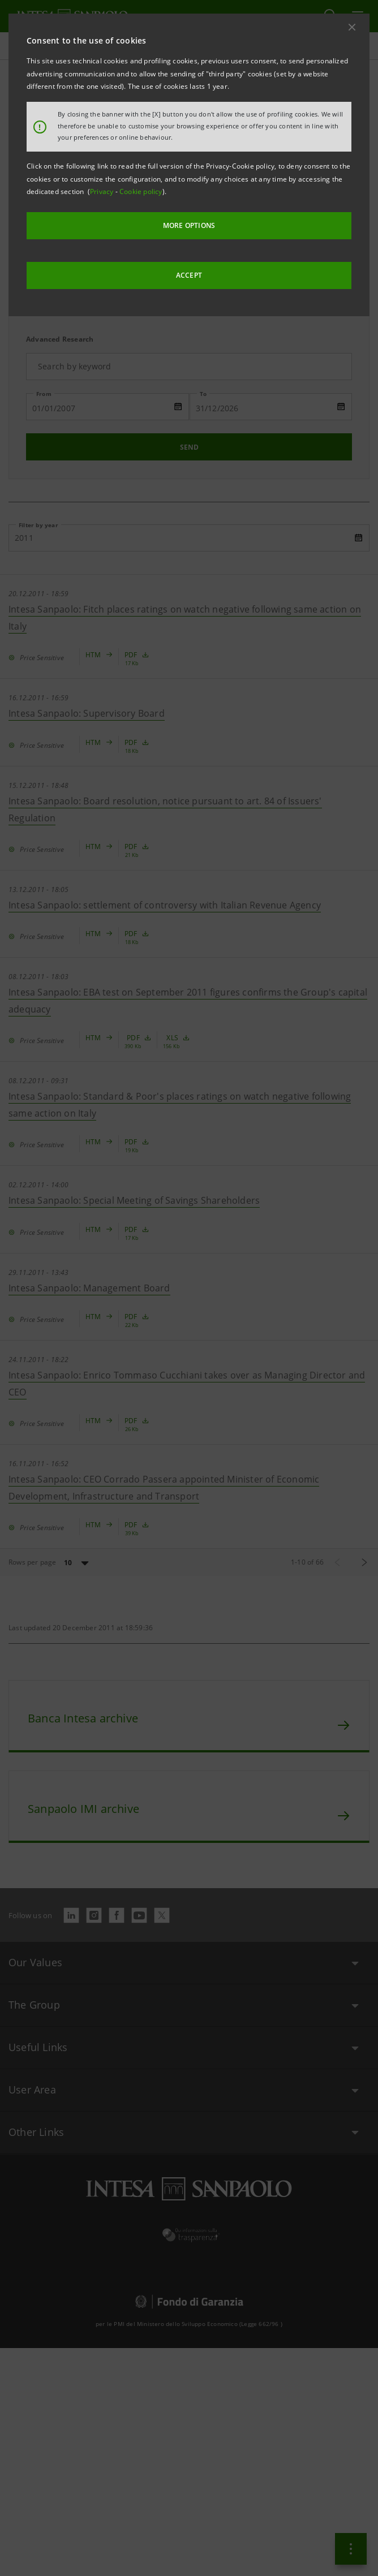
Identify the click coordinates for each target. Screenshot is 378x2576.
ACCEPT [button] (189, 275)
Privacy (102, 191)
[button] (351, 27)
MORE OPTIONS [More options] (189, 225)
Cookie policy (140, 191)
